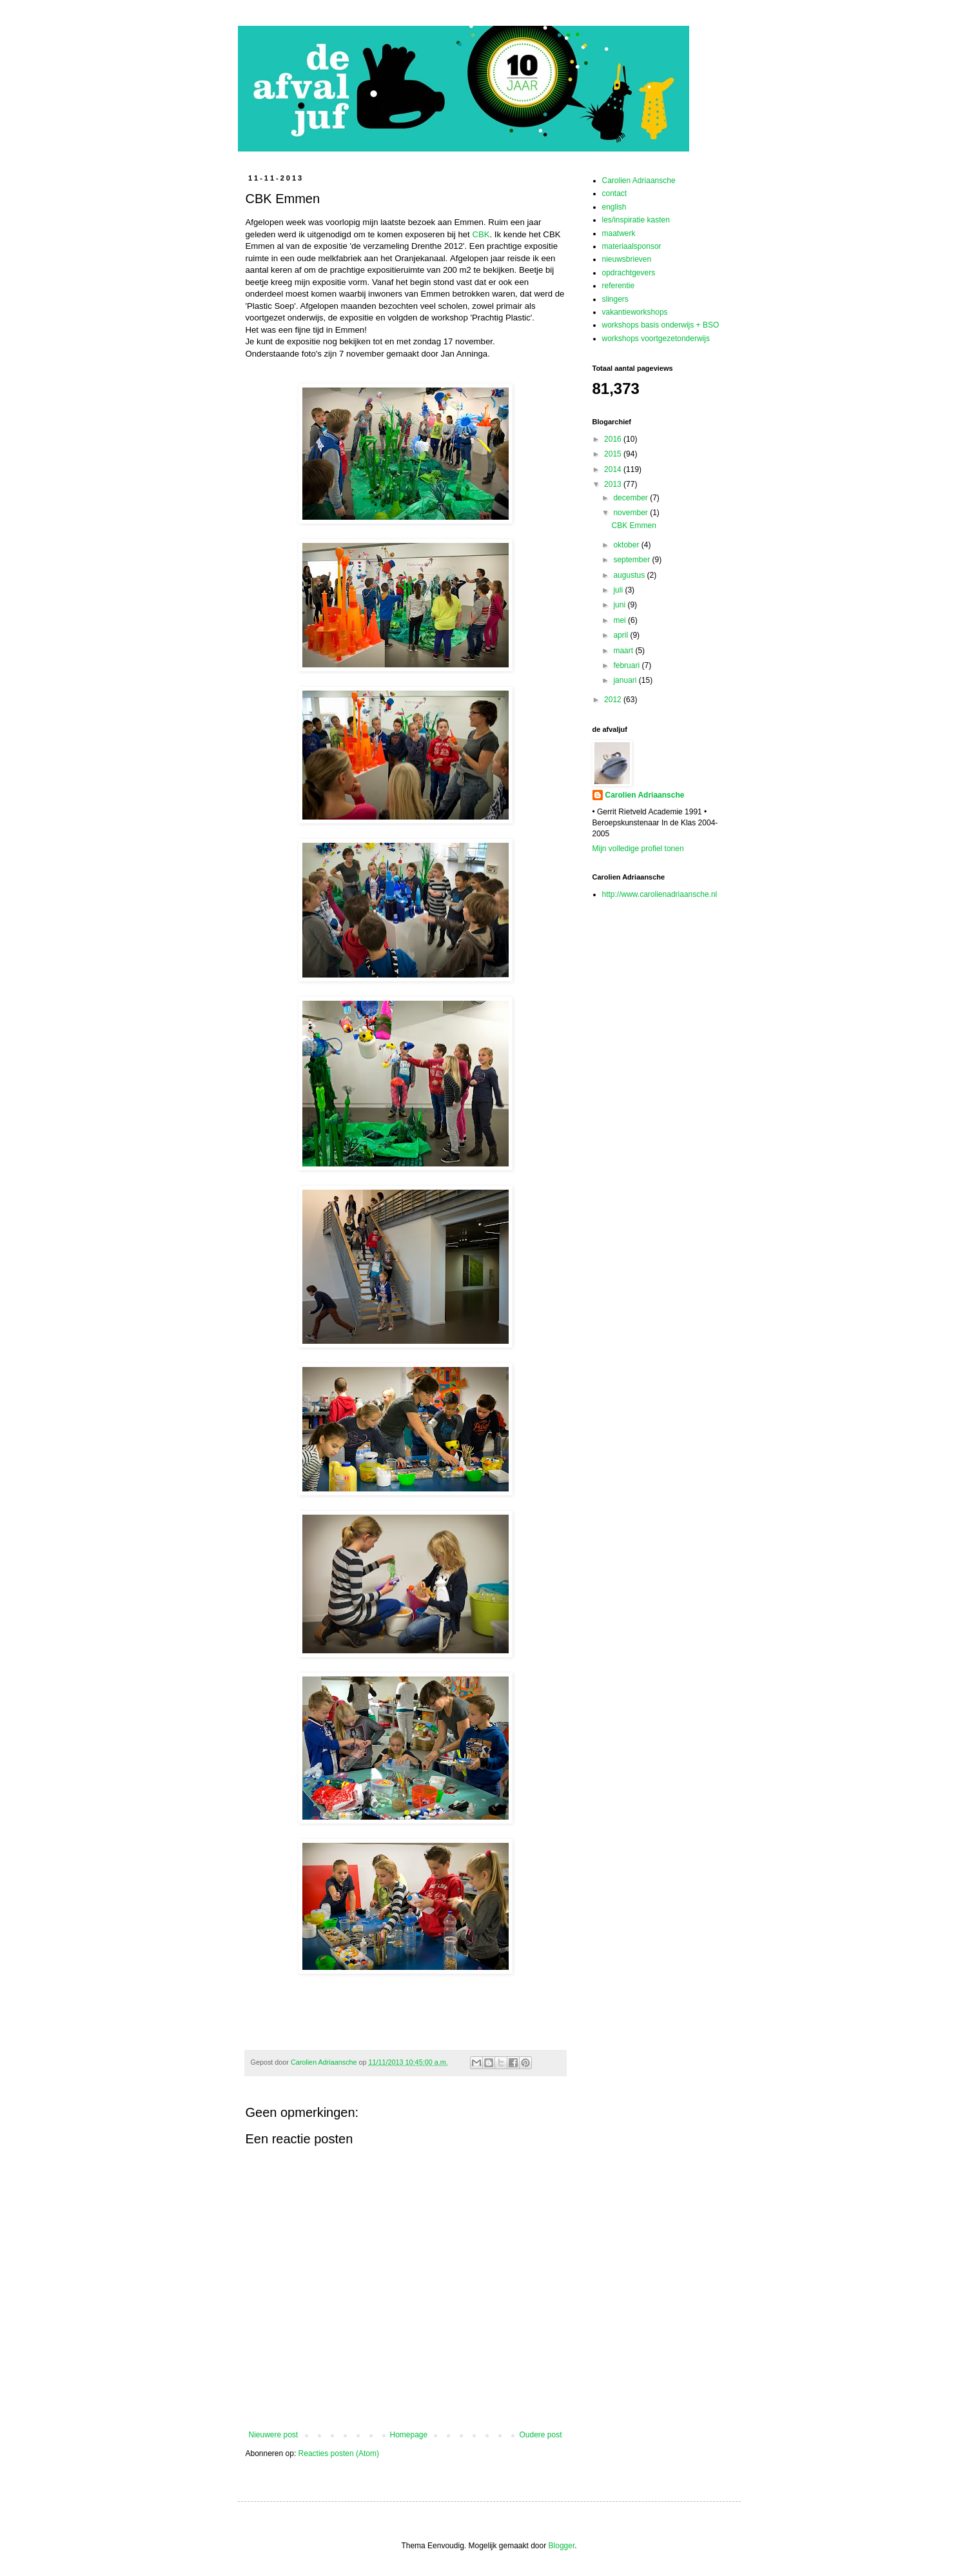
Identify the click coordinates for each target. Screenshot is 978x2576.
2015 (613, 453)
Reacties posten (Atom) (338, 2453)
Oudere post (540, 2434)
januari (625, 680)
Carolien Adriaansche (639, 180)
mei (620, 620)
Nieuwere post (273, 2434)
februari (627, 665)
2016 (613, 439)
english (614, 206)
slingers (615, 299)
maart (624, 650)
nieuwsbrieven (627, 259)
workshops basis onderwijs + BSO (660, 324)
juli (619, 590)
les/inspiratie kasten (636, 219)
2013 (613, 484)
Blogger (562, 2545)
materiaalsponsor (631, 246)
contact (614, 193)
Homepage (408, 2434)
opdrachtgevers (629, 272)
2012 (613, 699)
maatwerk (619, 233)
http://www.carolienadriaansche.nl (660, 894)
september (632, 559)
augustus (630, 575)
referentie (618, 285)
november (631, 512)
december (631, 497)
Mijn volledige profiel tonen (638, 848)
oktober (627, 544)
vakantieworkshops (635, 312)
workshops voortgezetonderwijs (656, 338)
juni (620, 604)
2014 (613, 469)
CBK (480, 234)
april (621, 635)
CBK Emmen (633, 525)
